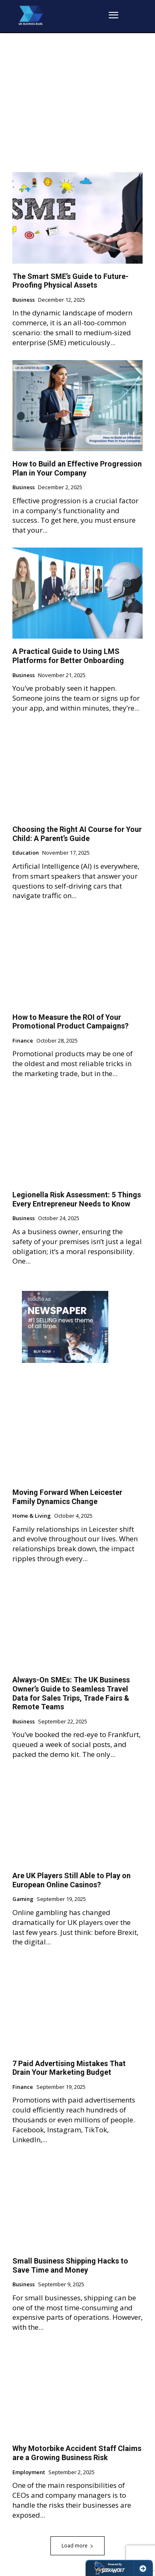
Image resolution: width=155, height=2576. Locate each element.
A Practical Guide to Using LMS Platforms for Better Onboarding (68, 656)
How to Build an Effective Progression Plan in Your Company (77, 468)
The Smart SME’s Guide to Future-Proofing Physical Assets (70, 281)
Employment (28, 2472)
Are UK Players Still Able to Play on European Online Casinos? (71, 1880)
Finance (22, 1041)
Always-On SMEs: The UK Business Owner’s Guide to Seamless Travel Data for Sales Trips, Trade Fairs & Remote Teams (71, 1693)
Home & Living (31, 1516)
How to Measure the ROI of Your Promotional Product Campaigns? (70, 1022)
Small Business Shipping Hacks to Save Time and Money (70, 2265)
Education (25, 853)
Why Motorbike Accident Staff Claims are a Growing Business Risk (76, 2453)
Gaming (22, 1899)
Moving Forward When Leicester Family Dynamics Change (67, 1497)
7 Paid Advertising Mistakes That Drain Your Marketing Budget (69, 2068)
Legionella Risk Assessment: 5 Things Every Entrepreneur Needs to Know (76, 1199)
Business (23, 300)
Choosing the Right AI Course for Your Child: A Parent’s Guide (77, 834)
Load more (77, 2545)
